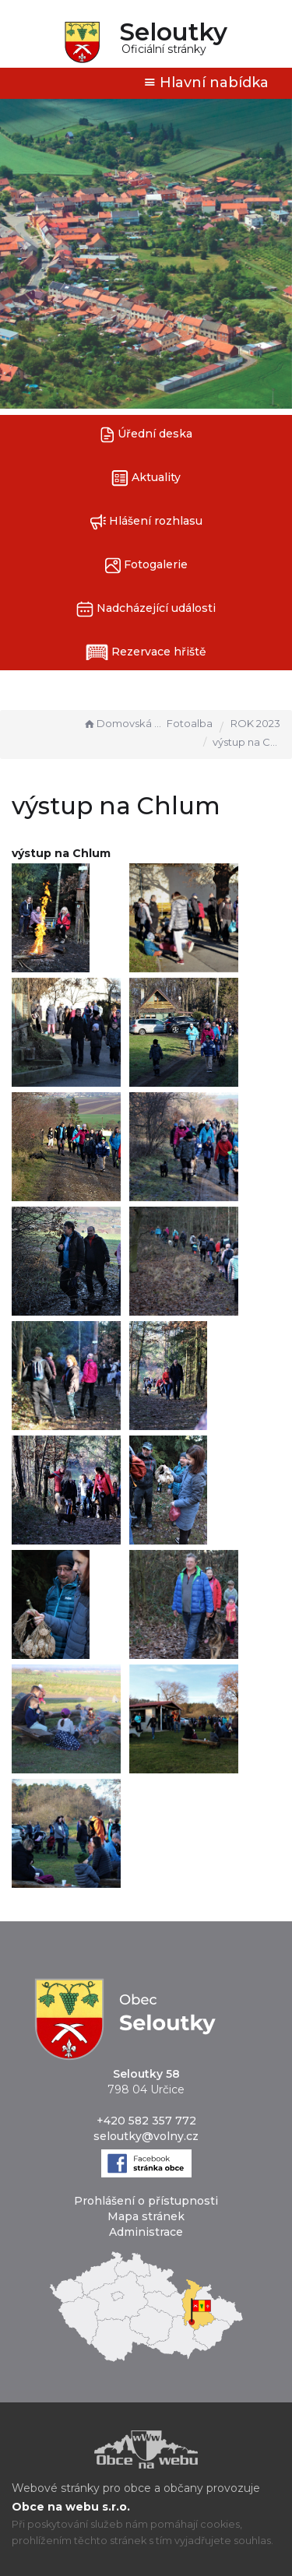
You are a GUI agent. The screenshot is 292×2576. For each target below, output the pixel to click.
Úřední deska (146, 435)
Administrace (146, 2232)
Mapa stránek (146, 2216)
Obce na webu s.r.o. (71, 2507)
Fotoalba (190, 723)
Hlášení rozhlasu (146, 522)
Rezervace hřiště (146, 652)
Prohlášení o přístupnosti (146, 2201)
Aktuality (146, 478)
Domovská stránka (123, 723)
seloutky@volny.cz (146, 2136)
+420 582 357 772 (146, 2121)
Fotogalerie (146, 565)
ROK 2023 (255, 723)
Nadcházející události (146, 609)
